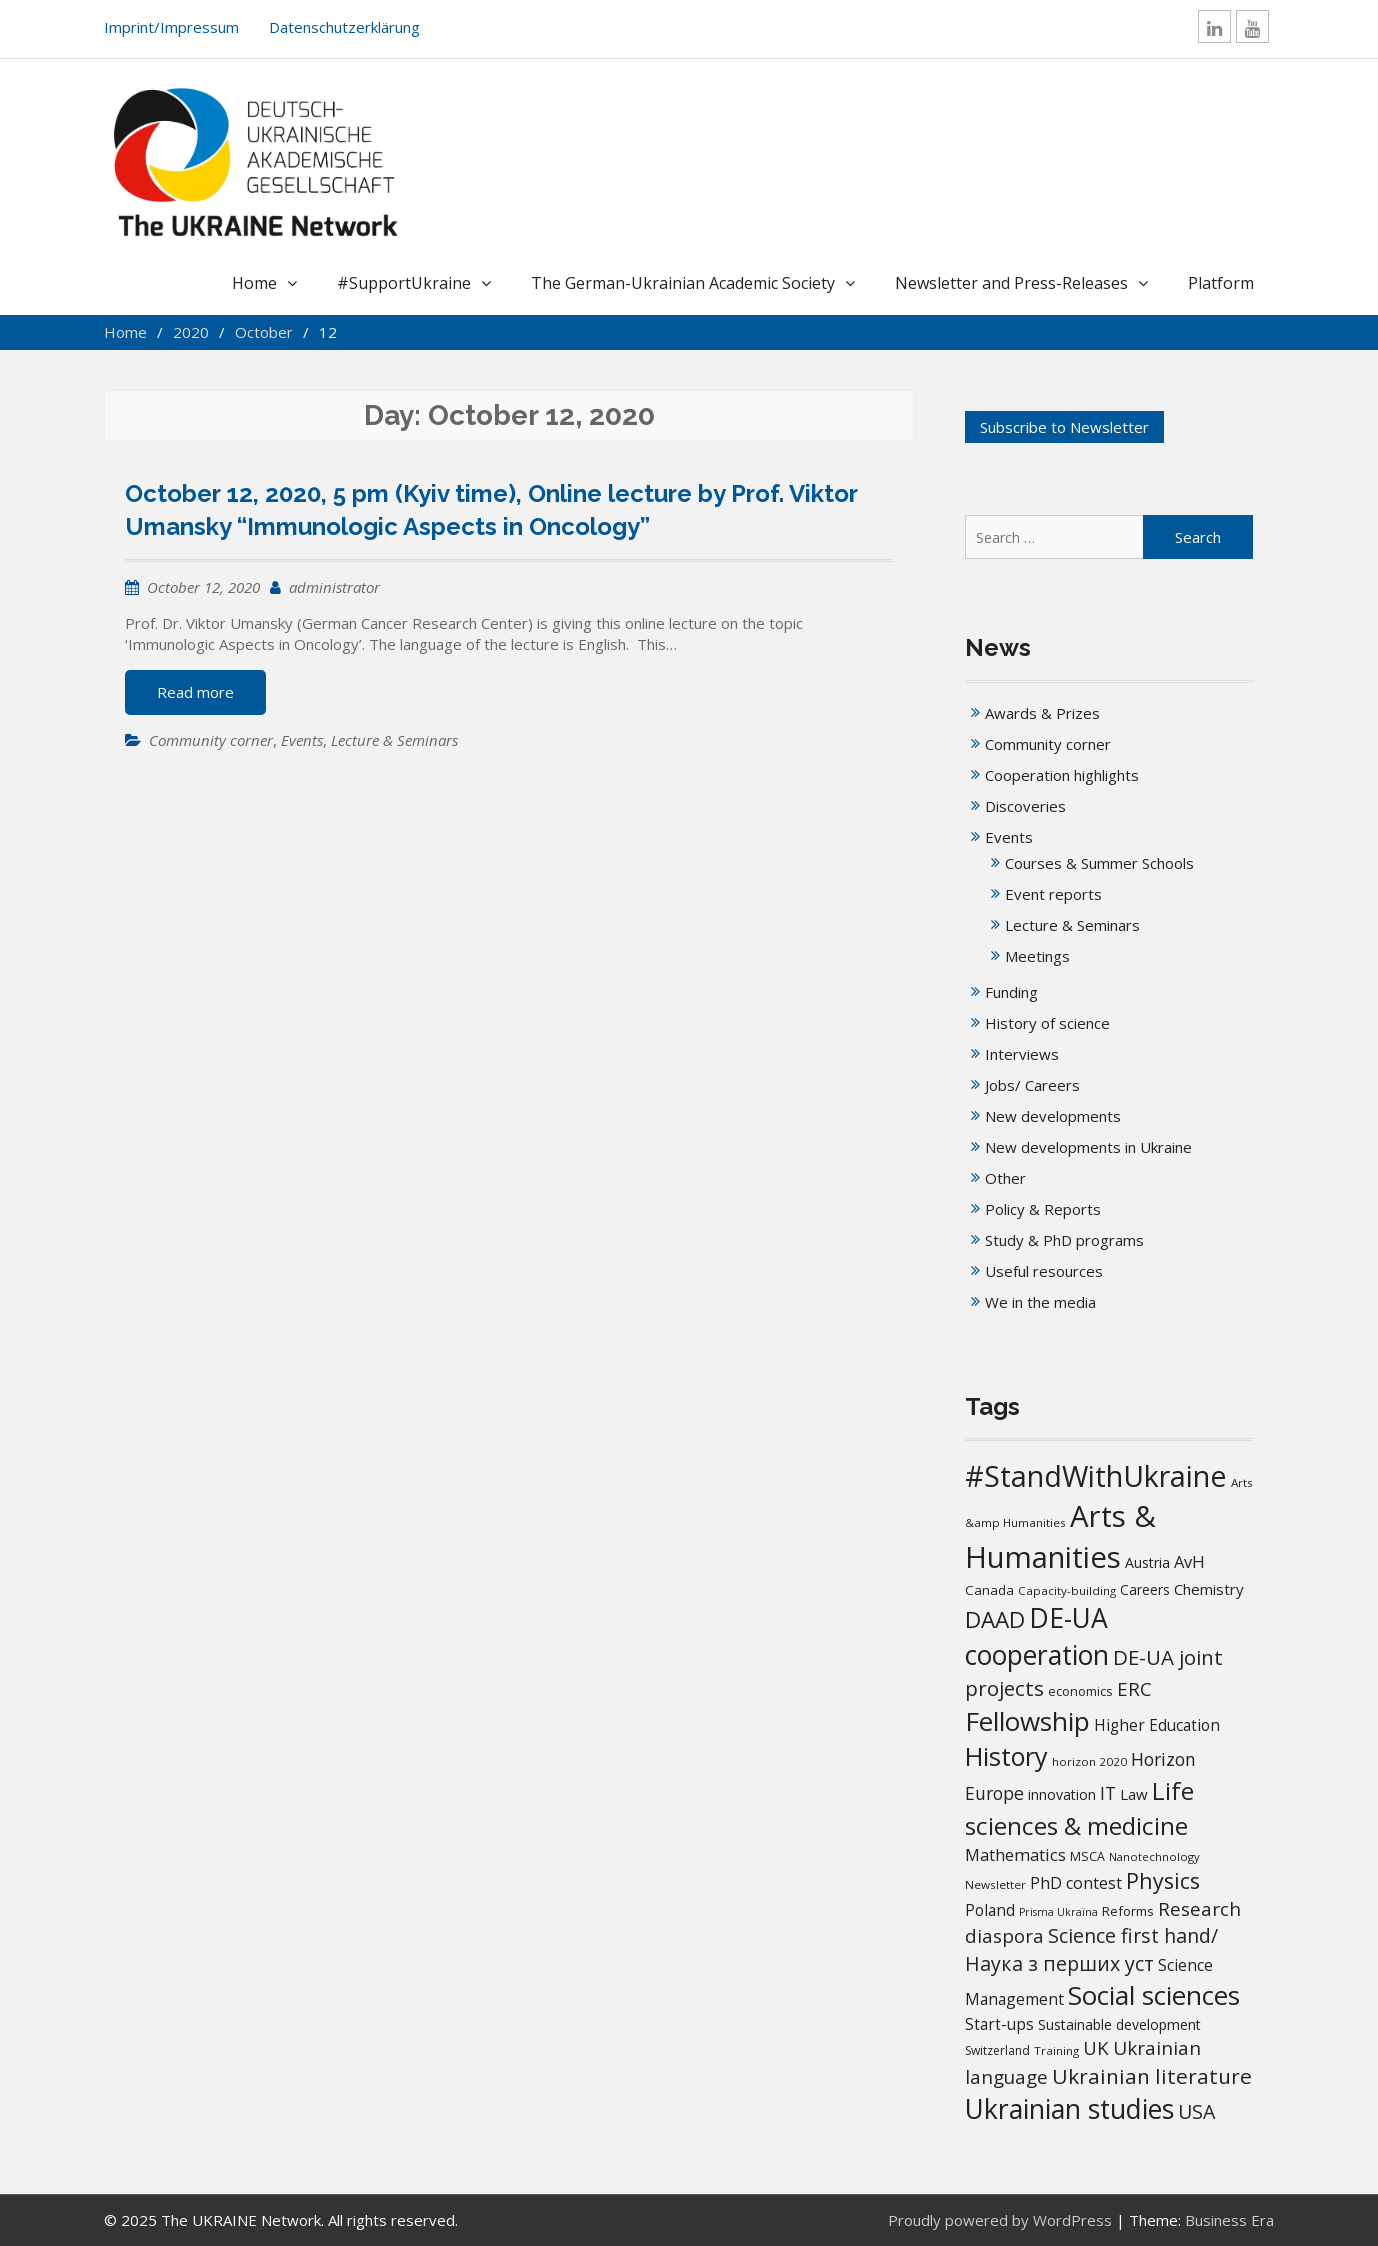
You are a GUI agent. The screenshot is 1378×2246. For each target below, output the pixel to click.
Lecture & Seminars (394, 740)
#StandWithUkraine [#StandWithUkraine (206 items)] (1096, 1475)
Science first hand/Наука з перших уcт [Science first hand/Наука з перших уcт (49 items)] (1091, 1949)
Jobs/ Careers (1032, 1085)
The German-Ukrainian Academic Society (683, 283)
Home (254, 283)
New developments (1053, 1116)
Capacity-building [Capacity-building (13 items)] (1067, 1590)
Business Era (1229, 2220)
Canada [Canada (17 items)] (989, 1590)
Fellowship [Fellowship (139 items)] (1027, 1721)
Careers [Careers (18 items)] (1145, 1590)
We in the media (1040, 1302)
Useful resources (1044, 1271)
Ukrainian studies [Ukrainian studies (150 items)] (1069, 2109)
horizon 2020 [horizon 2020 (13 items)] (1089, 1761)
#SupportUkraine (404, 283)
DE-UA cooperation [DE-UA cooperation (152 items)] (1037, 1636)
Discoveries (1025, 806)
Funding (1011, 992)
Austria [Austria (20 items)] (1147, 1562)
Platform (1221, 283)
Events (302, 740)
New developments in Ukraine (1088, 1147)
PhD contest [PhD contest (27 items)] (1076, 1883)
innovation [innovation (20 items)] (1062, 1794)
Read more (195, 692)
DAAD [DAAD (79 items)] (995, 1619)
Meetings (1037, 956)
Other (1005, 1178)
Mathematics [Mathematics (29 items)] (1015, 1854)
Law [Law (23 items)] (1134, 1794)
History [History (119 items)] (1006, 1756)
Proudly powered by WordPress (1000, 2220)
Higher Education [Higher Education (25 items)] (1157, 1725)
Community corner (211, 740)
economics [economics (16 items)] (1080, 1691)
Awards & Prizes (1042, 713)
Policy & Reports (1043, 1209)
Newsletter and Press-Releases (1011, 283)
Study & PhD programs (1064, 1240)
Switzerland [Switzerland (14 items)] (997, 2050)
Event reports (1053, 894)
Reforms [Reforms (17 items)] (1128, 1911)
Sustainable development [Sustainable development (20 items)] (1119, 2024)
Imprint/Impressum (171, 27)
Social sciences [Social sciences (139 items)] (1154, 1995)
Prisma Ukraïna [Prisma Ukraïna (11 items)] (1058, 1912)
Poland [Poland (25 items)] (990, 1910)
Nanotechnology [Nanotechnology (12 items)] (1154, 1856)
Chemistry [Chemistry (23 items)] (1209, 1589)
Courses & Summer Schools (1099, 863)
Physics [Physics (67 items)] (1163, 1880)
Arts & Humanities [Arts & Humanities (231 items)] (1060, 1536)
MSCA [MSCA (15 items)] (1087, 1856)
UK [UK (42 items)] (1096, 2047)
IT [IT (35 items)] (1108, 1793)
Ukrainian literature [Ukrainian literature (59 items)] (1152, 2076)
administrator (334, 587)
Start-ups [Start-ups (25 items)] (999, 2024)
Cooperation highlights (1062, 775)
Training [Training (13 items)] (1056, 2050)
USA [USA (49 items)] (1196, 2111)
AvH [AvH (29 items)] (1189, 1561)
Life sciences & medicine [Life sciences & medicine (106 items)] (1079, 1807)
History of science (1047, 1023)
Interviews (1022, 1054)
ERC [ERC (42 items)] (1134, 1688)
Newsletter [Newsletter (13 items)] (995, 1884)
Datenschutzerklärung (344, 27)
